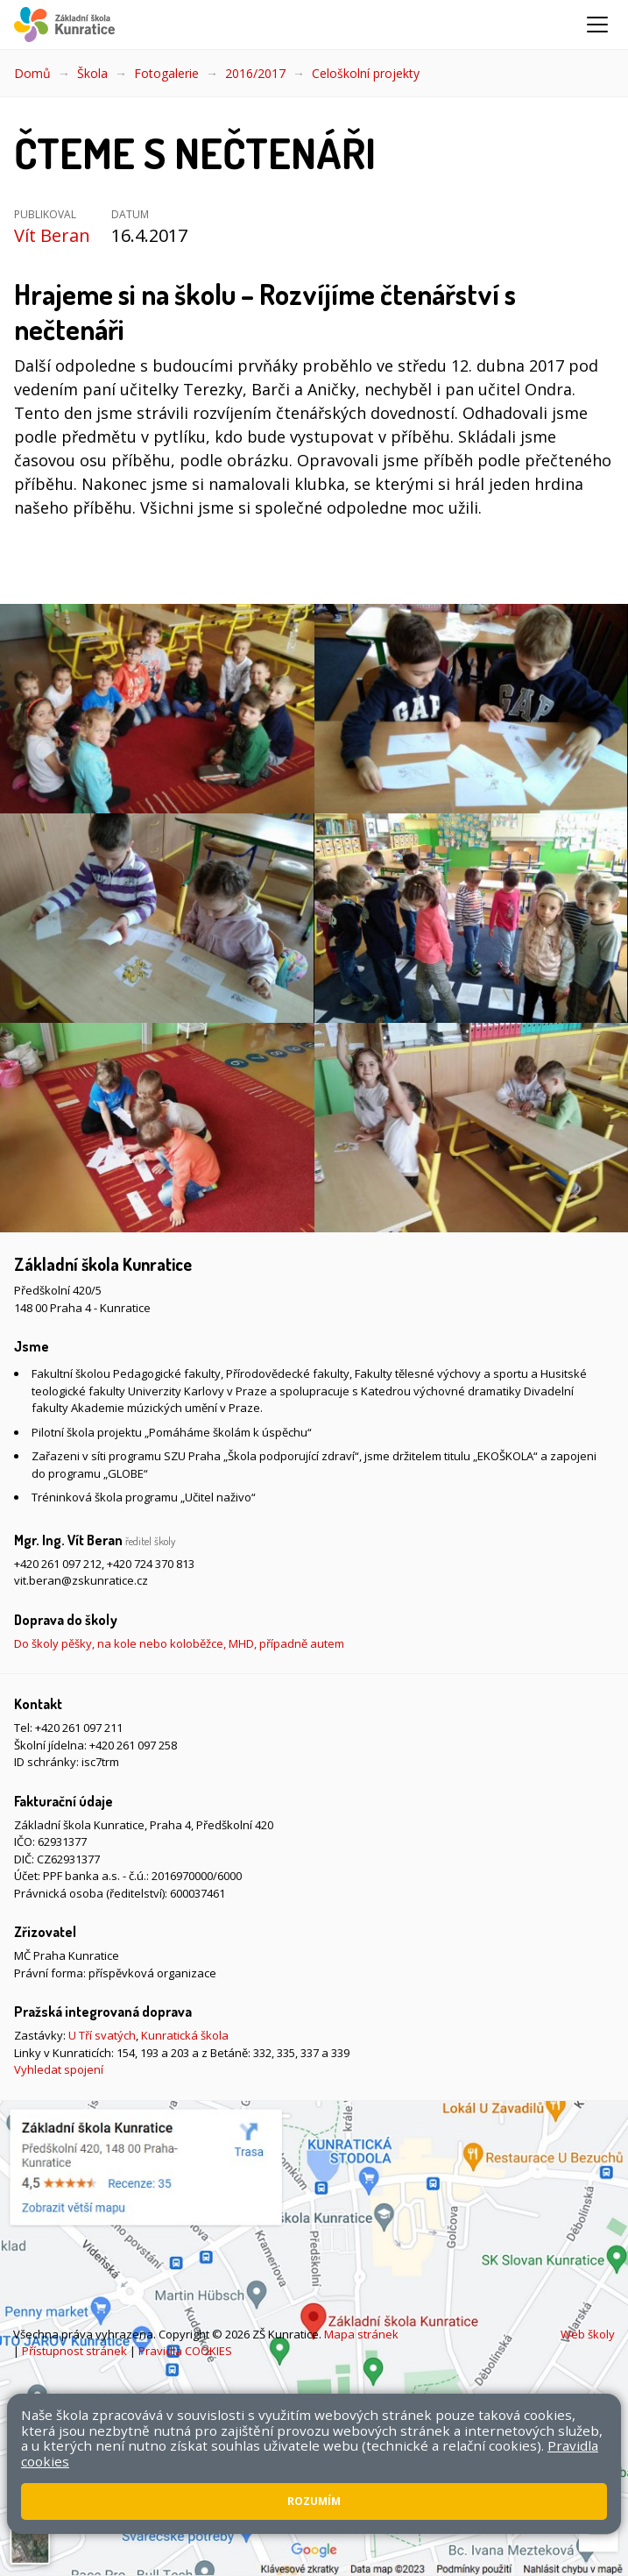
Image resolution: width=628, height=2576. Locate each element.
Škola (92, 73)
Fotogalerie (166, 73)
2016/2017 (255, 73)
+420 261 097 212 (58, 1564)
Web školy (588, 2334)
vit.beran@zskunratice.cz (81, 1580)
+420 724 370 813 (150, 1564)
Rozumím (314, 2501)
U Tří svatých (102, 2035)
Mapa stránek (361, 2334)
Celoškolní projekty (366, 73)
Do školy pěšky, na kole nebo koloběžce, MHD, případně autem (179, 1643)
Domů (32, 73)
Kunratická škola (185, 2035)
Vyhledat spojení (58, 2069)
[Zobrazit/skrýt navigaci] (597, 24)
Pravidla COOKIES (185, 2351)
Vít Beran (52, 235)
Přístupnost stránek (74, 2351)
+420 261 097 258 (133, 1745)
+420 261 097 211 (79, 1727)
